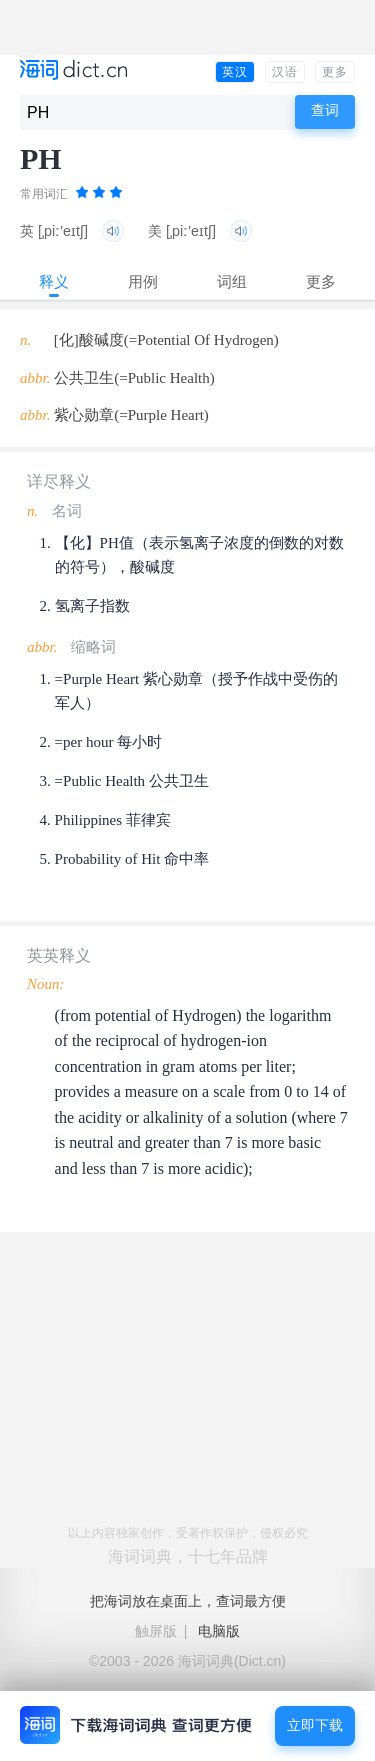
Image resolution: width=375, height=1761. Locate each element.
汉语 (285, 72)
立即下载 (315, 1725)
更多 (335, 72)
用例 (143, 281)
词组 (232, 281)
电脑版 (219, 1631)
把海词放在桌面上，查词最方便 (188, 1601)
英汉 (235, 72)
